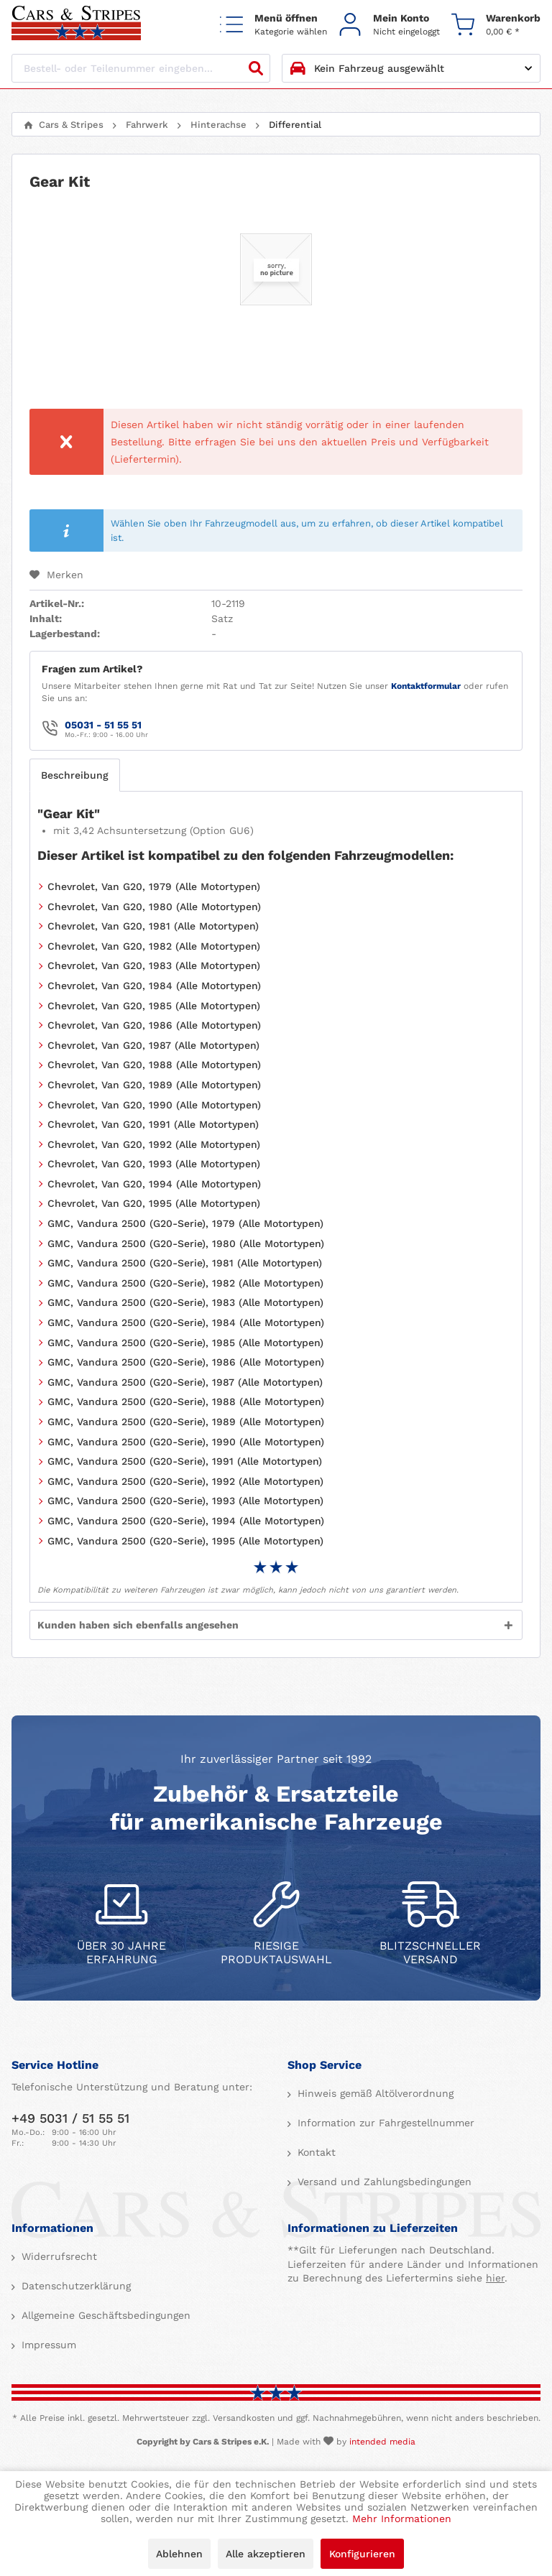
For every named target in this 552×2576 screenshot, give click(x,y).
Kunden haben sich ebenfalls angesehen (138, 1625)
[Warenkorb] (495, 24)
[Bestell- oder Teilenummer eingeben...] (141, 68)
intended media (382, 2442)
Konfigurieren (362, 2553)
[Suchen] (256, 68)
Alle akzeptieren (265, 2553)
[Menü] (273, 24)
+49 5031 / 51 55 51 (70, 2118)
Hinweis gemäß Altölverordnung (374, 2093)
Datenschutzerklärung (74, 2286)
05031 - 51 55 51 (103, 725)
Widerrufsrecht (57, 2256)
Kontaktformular (426, 686)
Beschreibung (75, 775)
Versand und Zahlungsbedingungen (383, 2181)
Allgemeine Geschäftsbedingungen (104, 2315)
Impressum (47, 2344)
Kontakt (315, 2152)
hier (495, 2278)
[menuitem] (273, 24)
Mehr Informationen (401, 2518)
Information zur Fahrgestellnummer (384, 2122)
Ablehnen (179, 2553)
